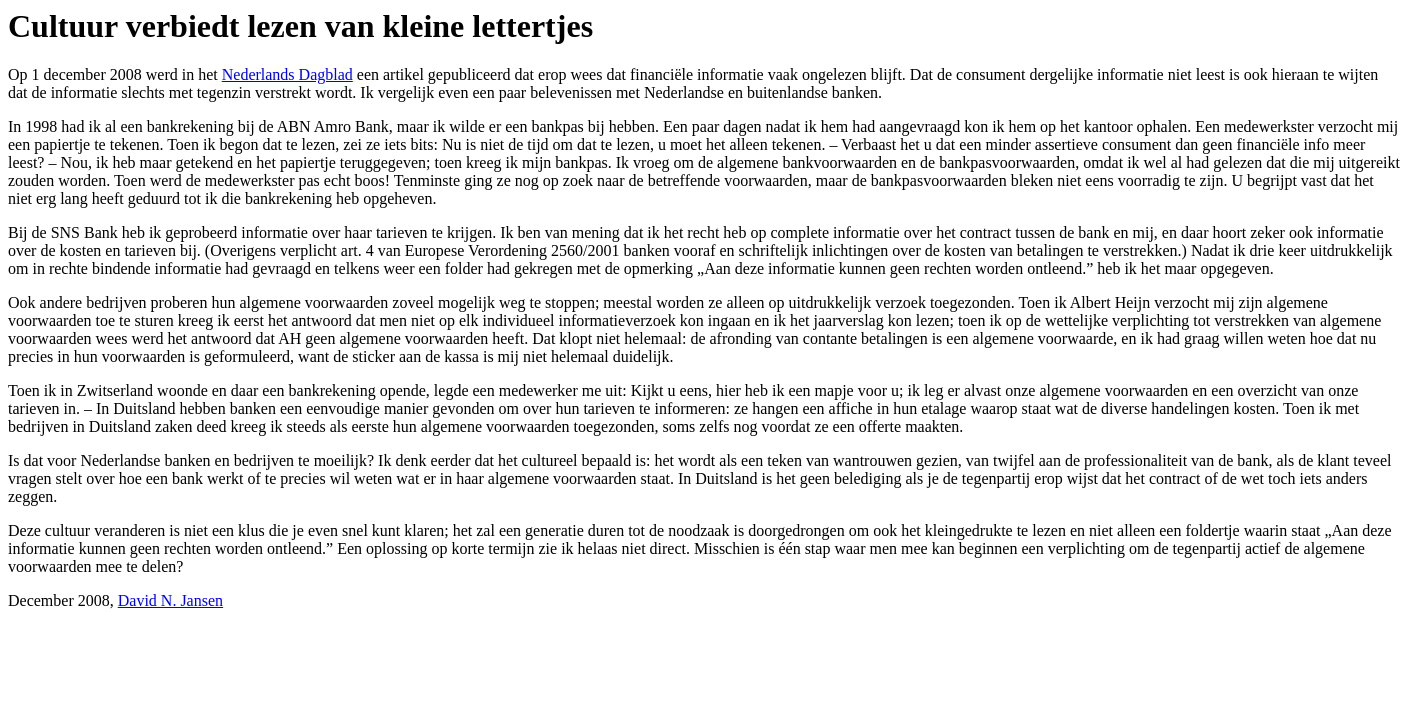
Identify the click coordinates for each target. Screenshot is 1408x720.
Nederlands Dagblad (287, 74)
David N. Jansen (170, 600)
